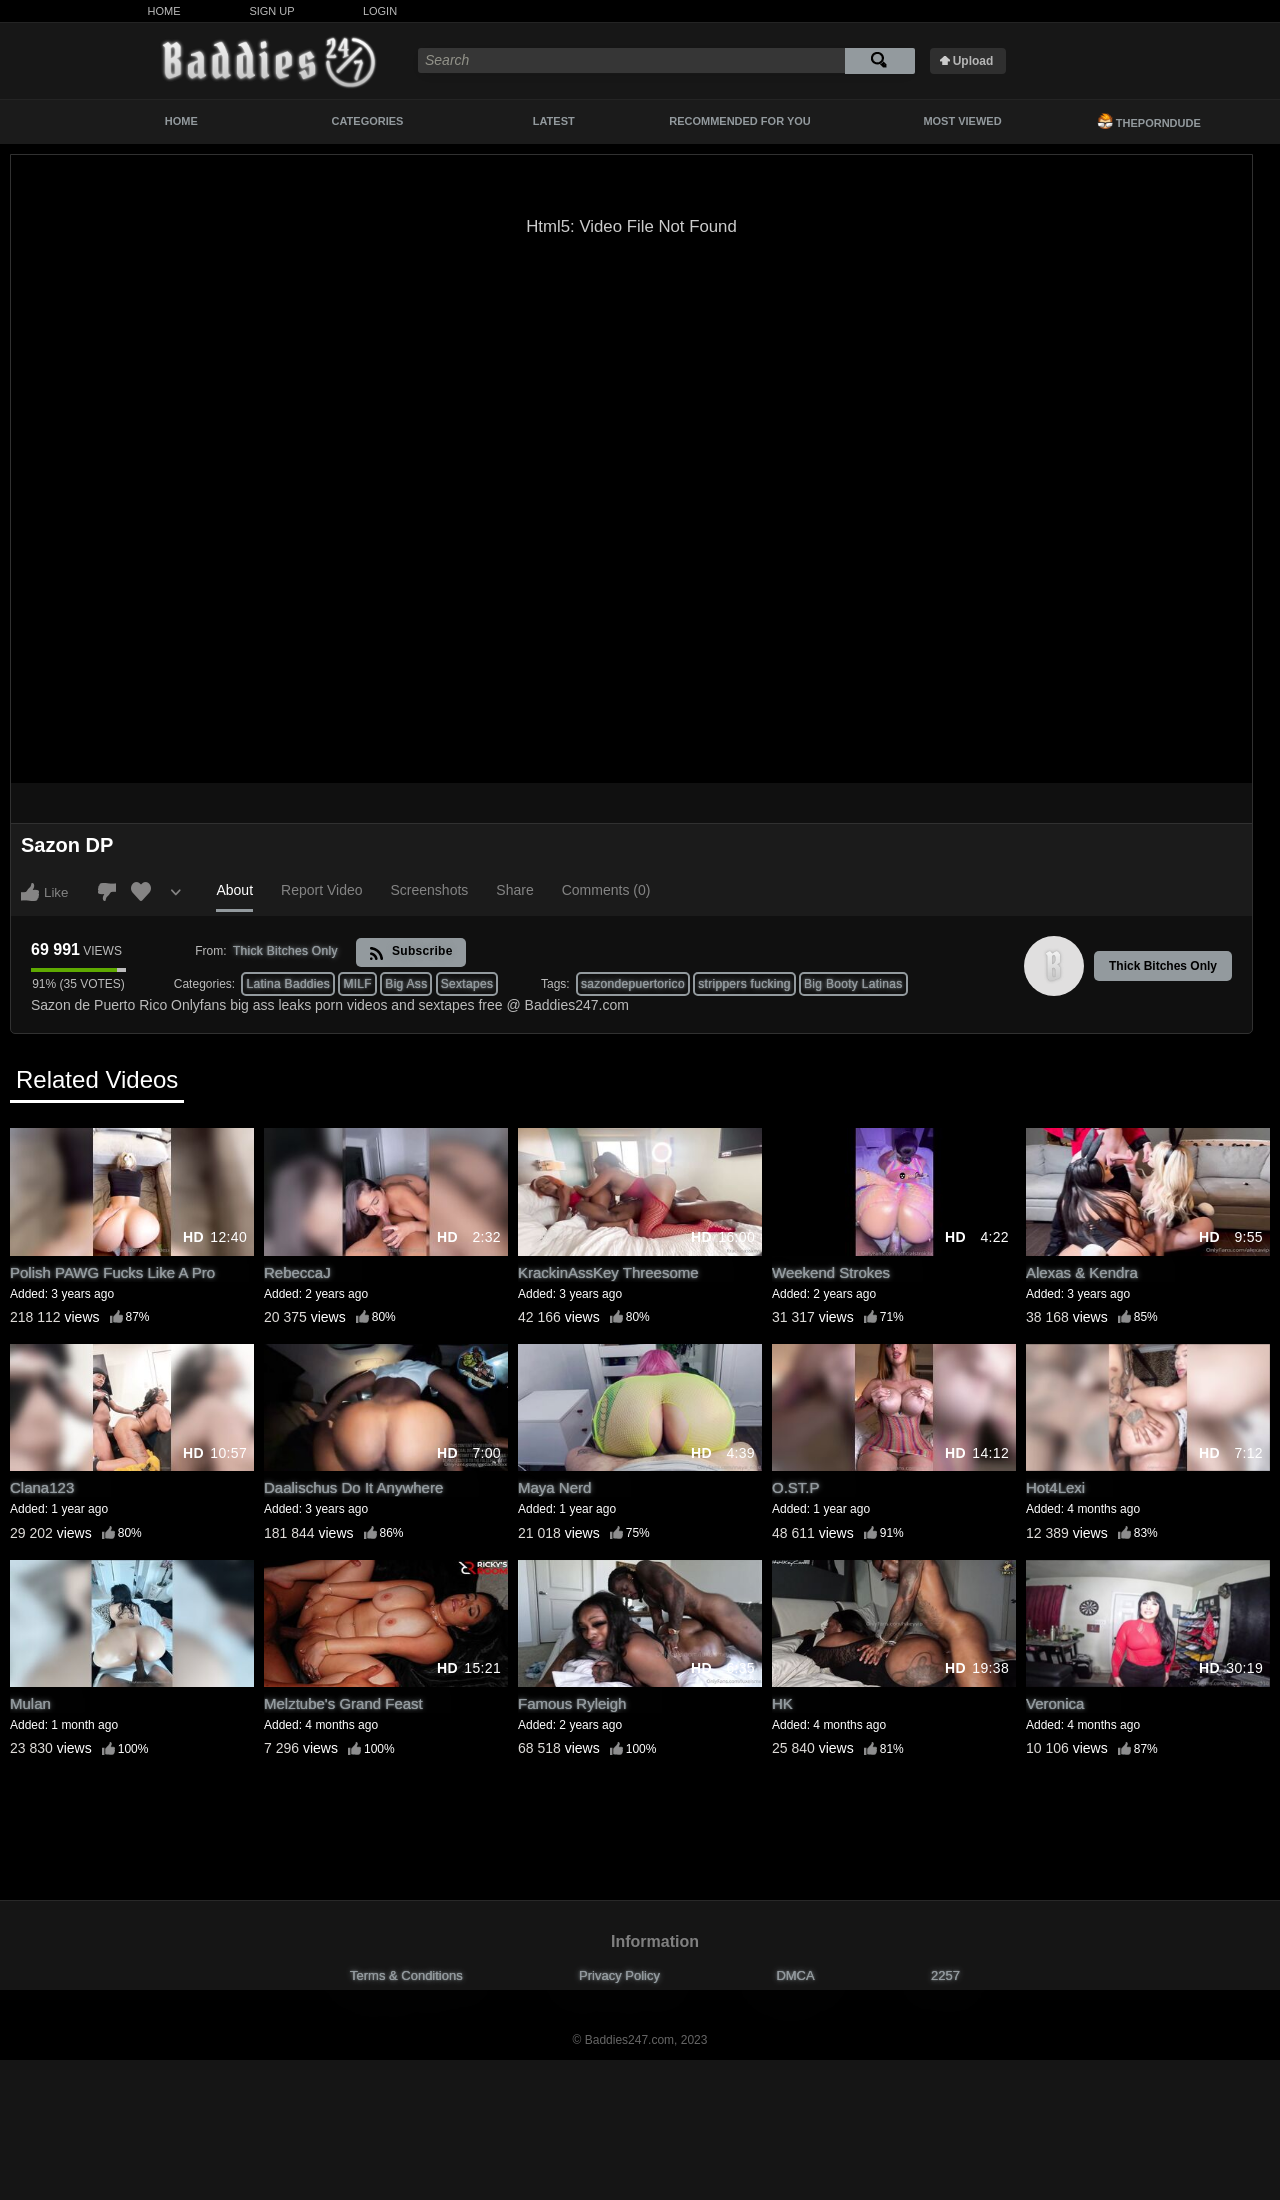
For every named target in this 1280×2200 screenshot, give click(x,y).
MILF (357, 984)
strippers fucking (744, 984)
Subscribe (410, 952)
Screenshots (430, 890)
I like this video (30, 892)
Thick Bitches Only (1163, 966)
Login (380, 11)
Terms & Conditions (406, 1975)
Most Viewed (962, 121)
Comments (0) (606, 890)
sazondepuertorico (633, 984)
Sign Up (271, 11)
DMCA (795, 1975)
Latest (554, 121)
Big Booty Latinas (853, 984)
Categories (368, 121)
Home (164, 11)
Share (514, 890)
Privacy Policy (619, 1975)
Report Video (321, 890)
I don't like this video (107, 892)
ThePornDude (1149, 121)
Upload (973, 61)
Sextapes (467, 984)
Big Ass (406, 984)
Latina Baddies (288, 984)
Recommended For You (740, 121)
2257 (945, 1975)
